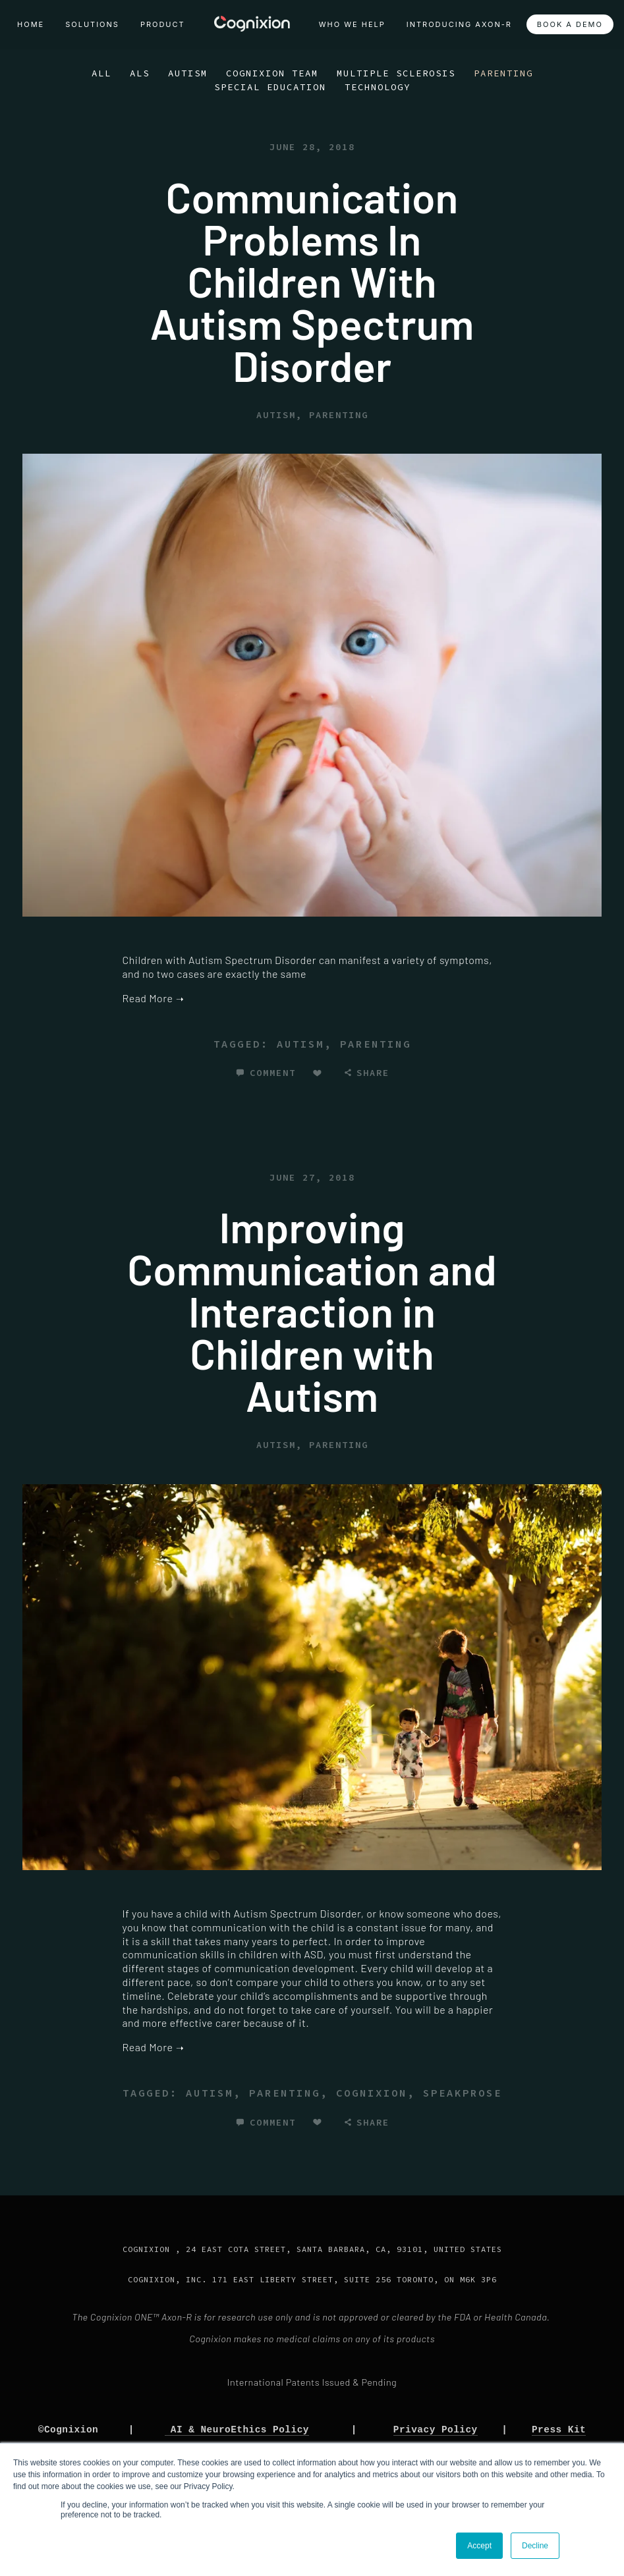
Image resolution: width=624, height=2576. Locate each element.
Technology (378, 87)
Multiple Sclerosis (396, 73)
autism (300, 1043)
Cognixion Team (272, 73)
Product (162, 24)
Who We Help (352, 24)
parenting (375, 1043)
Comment (273, 1073)
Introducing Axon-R (459, 24)
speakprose (462, 2092)
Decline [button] (535, 2545)
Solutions (92, 24)
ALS (140, 73)
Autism (188, 73)
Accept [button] (479, 2545)
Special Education (270, 87)
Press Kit (559, 2429)
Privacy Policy (435, 2429)
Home (30, 24)
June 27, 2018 (312, 1177)
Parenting (503, 73)
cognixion (371, 2092)
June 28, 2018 (312, 147)
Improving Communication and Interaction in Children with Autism (311, 1310)
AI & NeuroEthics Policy (237, 2429)
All (101, 73)
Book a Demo (570, 24)
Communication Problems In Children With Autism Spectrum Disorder (312, 280)
